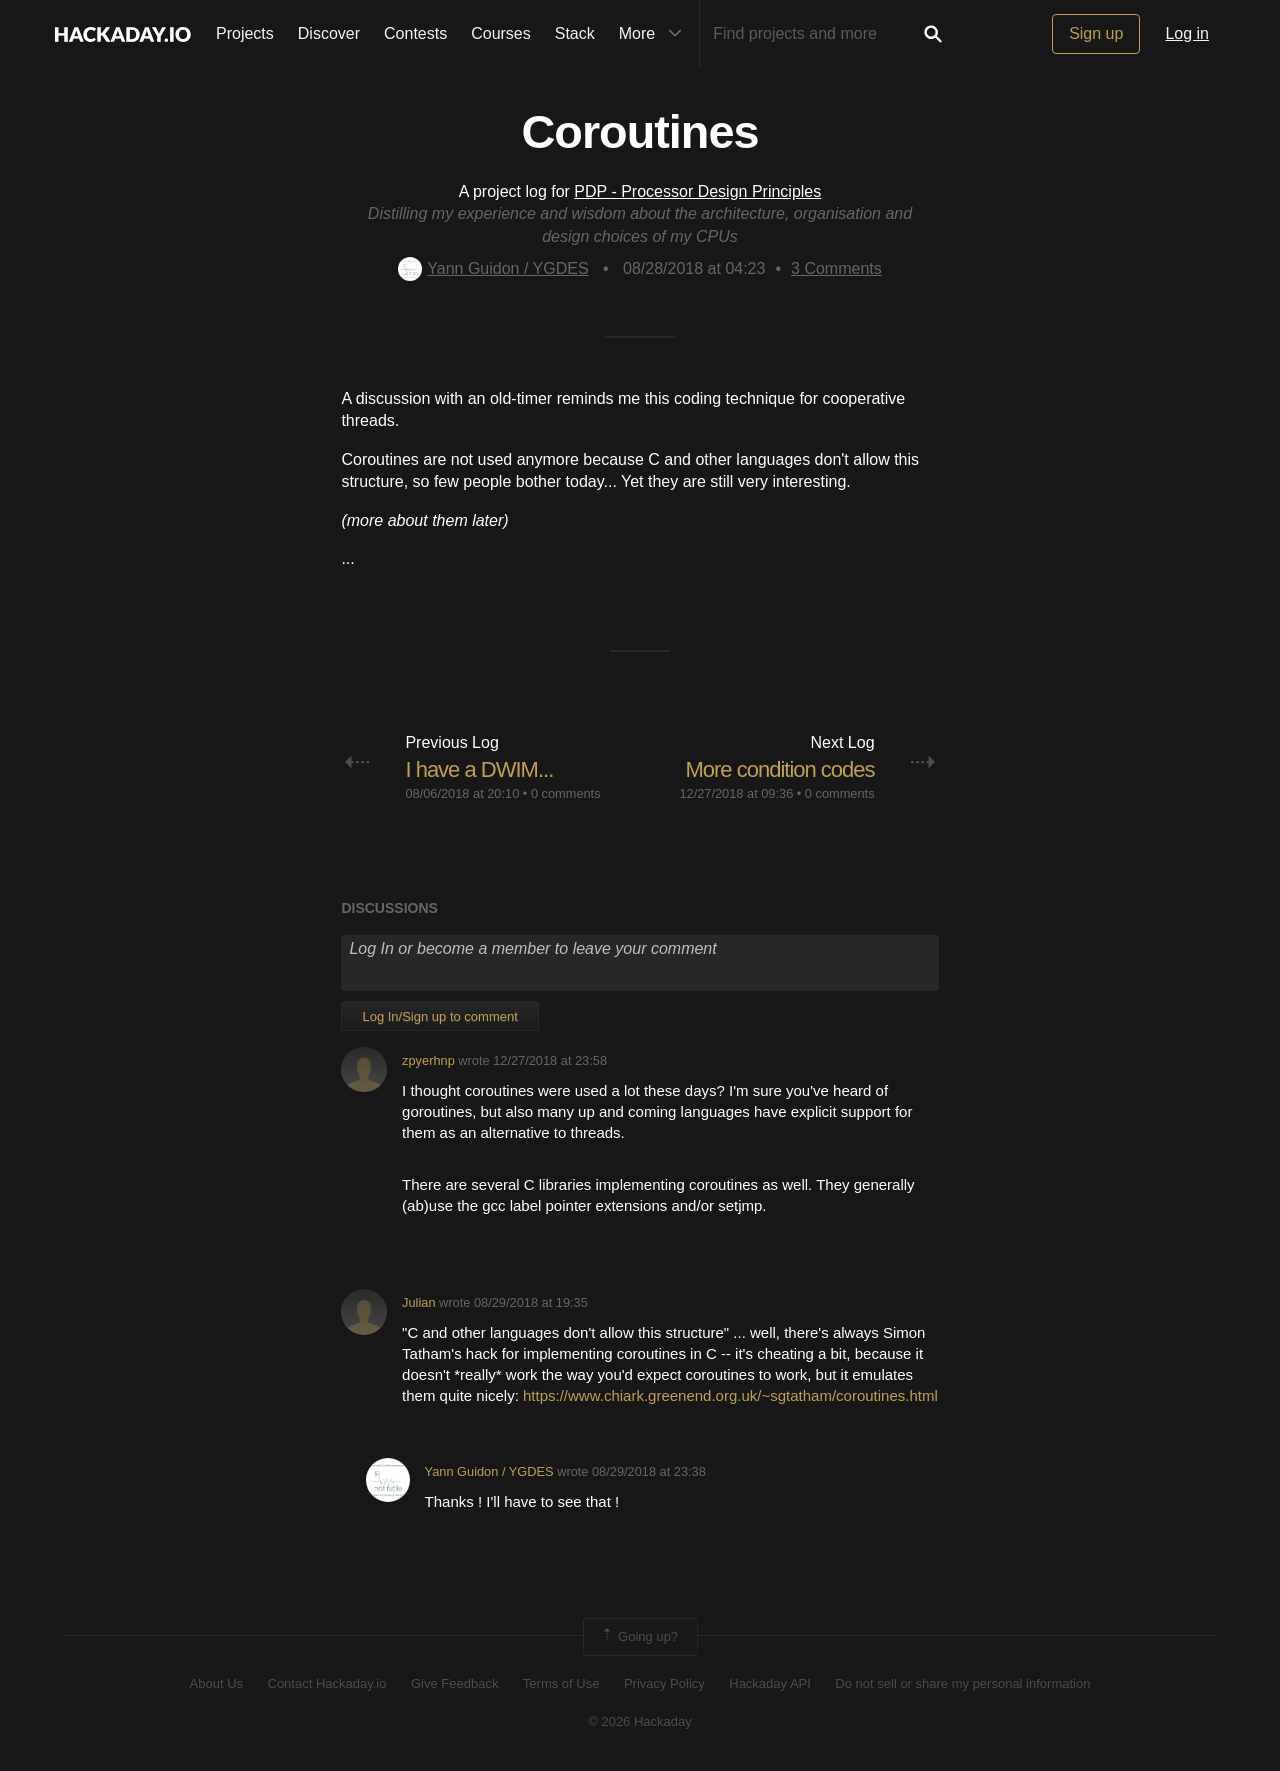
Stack (575, 33)
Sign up (1096, 33)
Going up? (639, 1637)
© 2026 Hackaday (640, 1721)
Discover (329, 33)
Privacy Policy (664, 1683)
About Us (216, 1683)
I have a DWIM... (479, 769)
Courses (501, 33)
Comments (836, 268)
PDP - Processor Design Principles (697, 191)
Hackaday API (770, 1683)
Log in (1187, 33)
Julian (418, 1302)
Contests (415, 33)
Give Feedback (454, 1683)
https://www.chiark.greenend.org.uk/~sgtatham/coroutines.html (730, 1395)
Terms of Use (561, 1683)
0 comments (566, 793)
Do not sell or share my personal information (962, 1683)
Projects (245, 33)
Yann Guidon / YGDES (493, 268)
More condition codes (779, 769)
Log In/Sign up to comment (439, 1016)
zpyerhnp (428, 1060)
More (655, 34)
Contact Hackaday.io (327, 1683)
